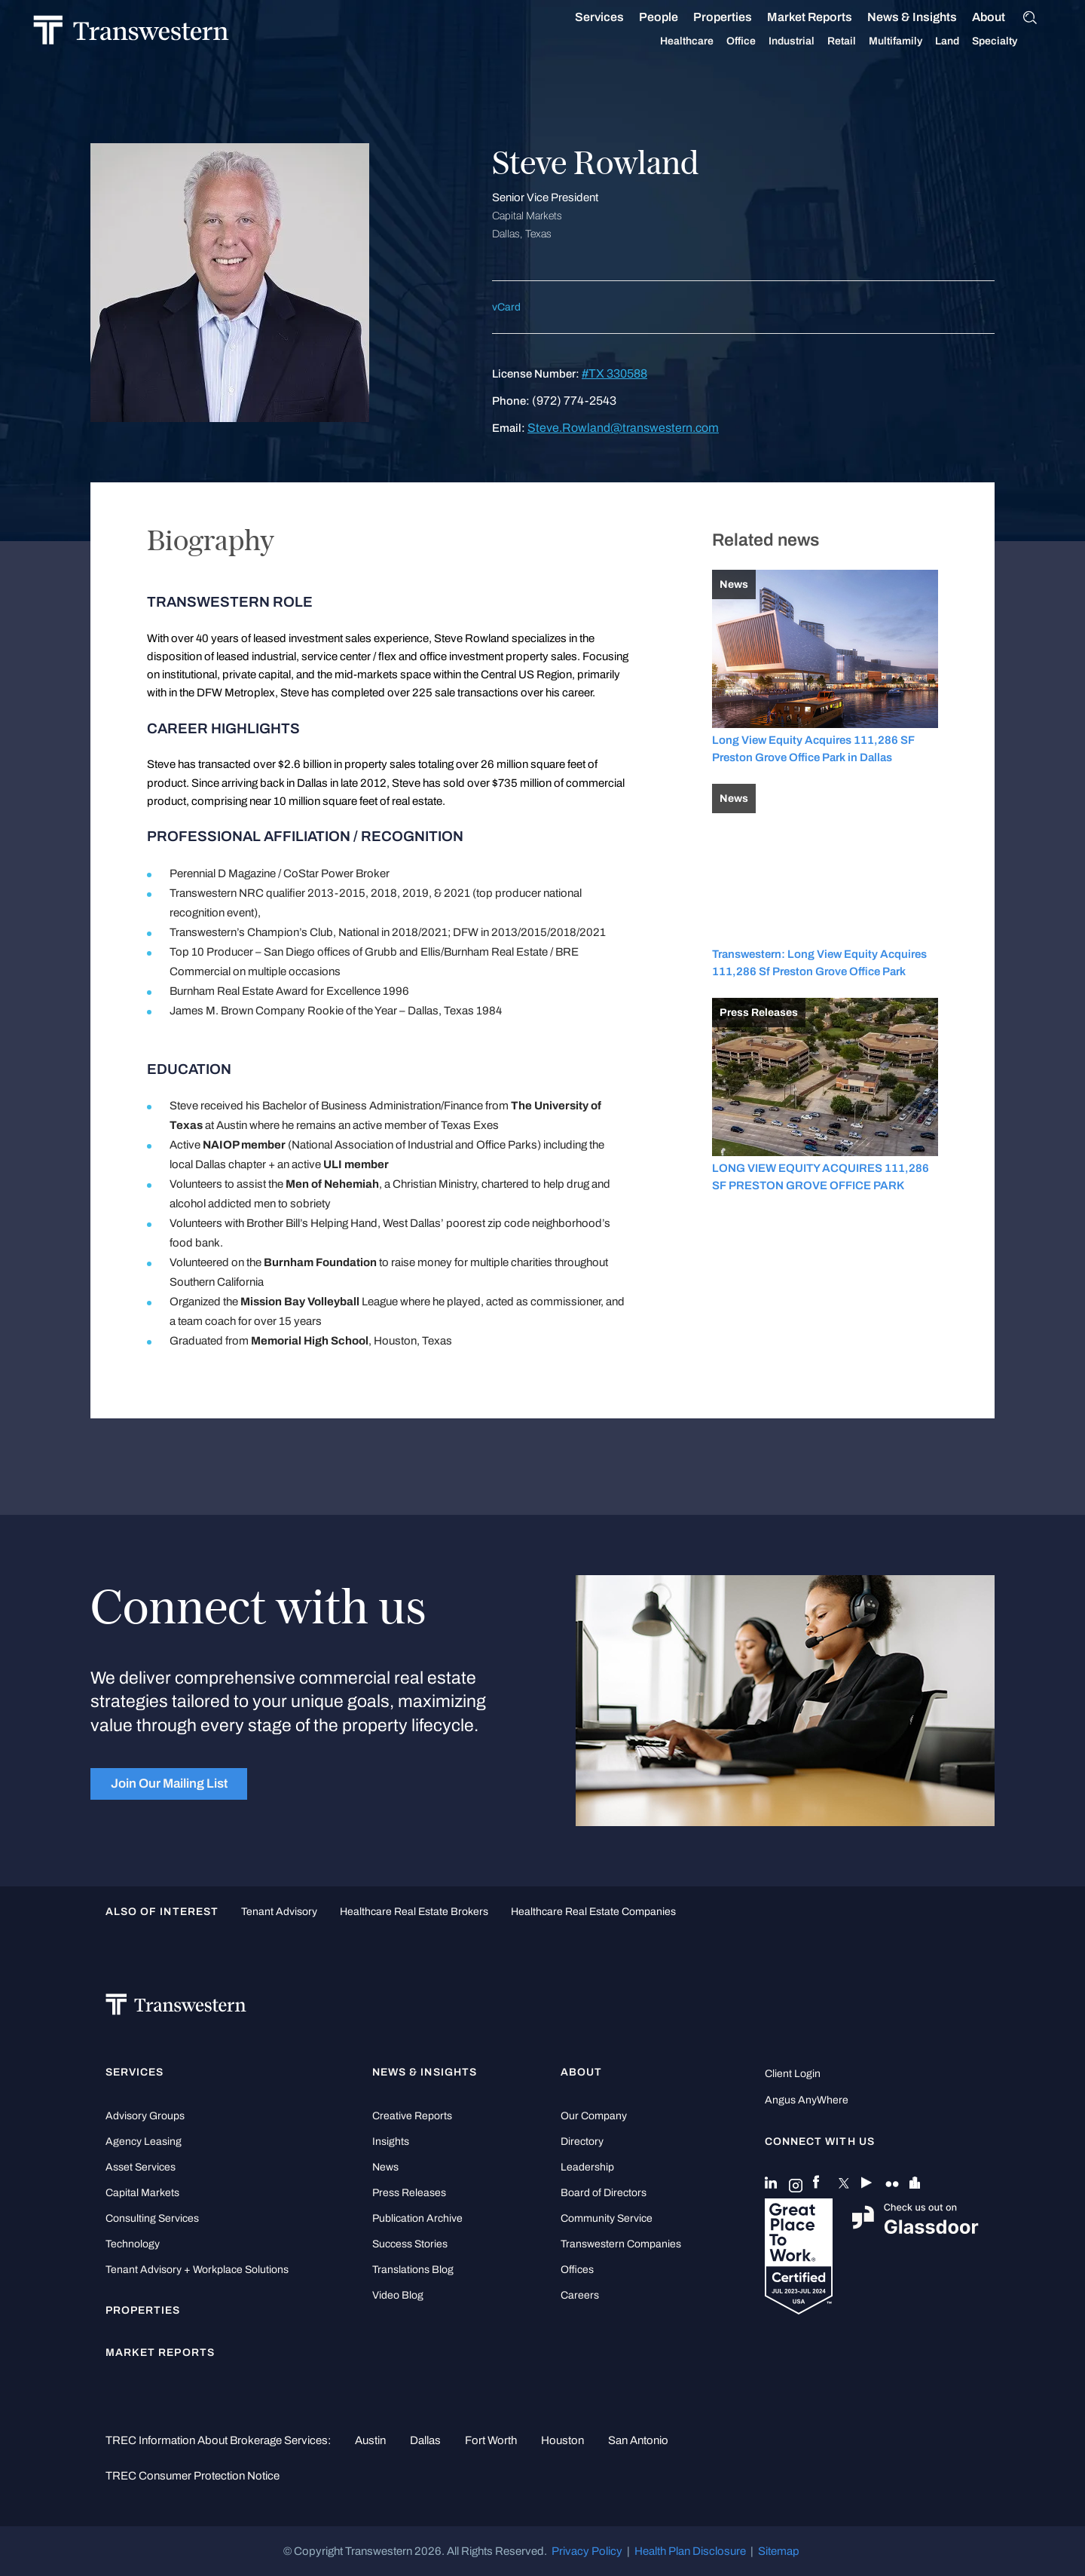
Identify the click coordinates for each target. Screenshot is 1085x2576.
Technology (132, 2244)
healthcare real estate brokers (414, 1911)
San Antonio (638, 2440)
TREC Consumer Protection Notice (192, 2476)
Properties (740, 17)
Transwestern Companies (621, 2244)
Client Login (793, 2073)
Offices (577, 2269)
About (1006, 17)
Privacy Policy (587, 2551)
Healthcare (705, 41)
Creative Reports (412, 2116)
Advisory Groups (145, 2116)
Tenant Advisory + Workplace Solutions (197, 2269)
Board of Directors (603, 2192)
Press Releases (409, 2192)
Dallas (425, 2440)
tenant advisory (279, 1911)
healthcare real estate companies (593, 1911)
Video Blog (397, 2295)
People (676, 17)
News (385, 2167)
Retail (859, 41)
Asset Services (140, 2167)
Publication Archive (417, 2218)
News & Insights (930, 17)
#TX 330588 (614, 373)
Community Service (607, 2218)
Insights (390, 2141)
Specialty (1012, 41)
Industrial (810, 41)
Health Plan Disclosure (690, 2551)
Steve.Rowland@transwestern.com (623, 427)
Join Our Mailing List (169, 1783)
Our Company (594, 2116)
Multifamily (913, 41)
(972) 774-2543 (574, 400)
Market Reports (827, 17)
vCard (506, 307)
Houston (562, 2440)
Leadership (587, 2167)
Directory (582, 2141)
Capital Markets (142, 2192)
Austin (370, 2440)
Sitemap (778, 2551)
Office (759, 41)
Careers (580, 2295)
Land (965, 41)
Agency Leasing (143, 2141)
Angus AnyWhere (806, 2100)
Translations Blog (413, 2269)
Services (617, 17)
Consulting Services (152, 2218)
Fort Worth (491, 2440)
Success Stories (410, 2244)
